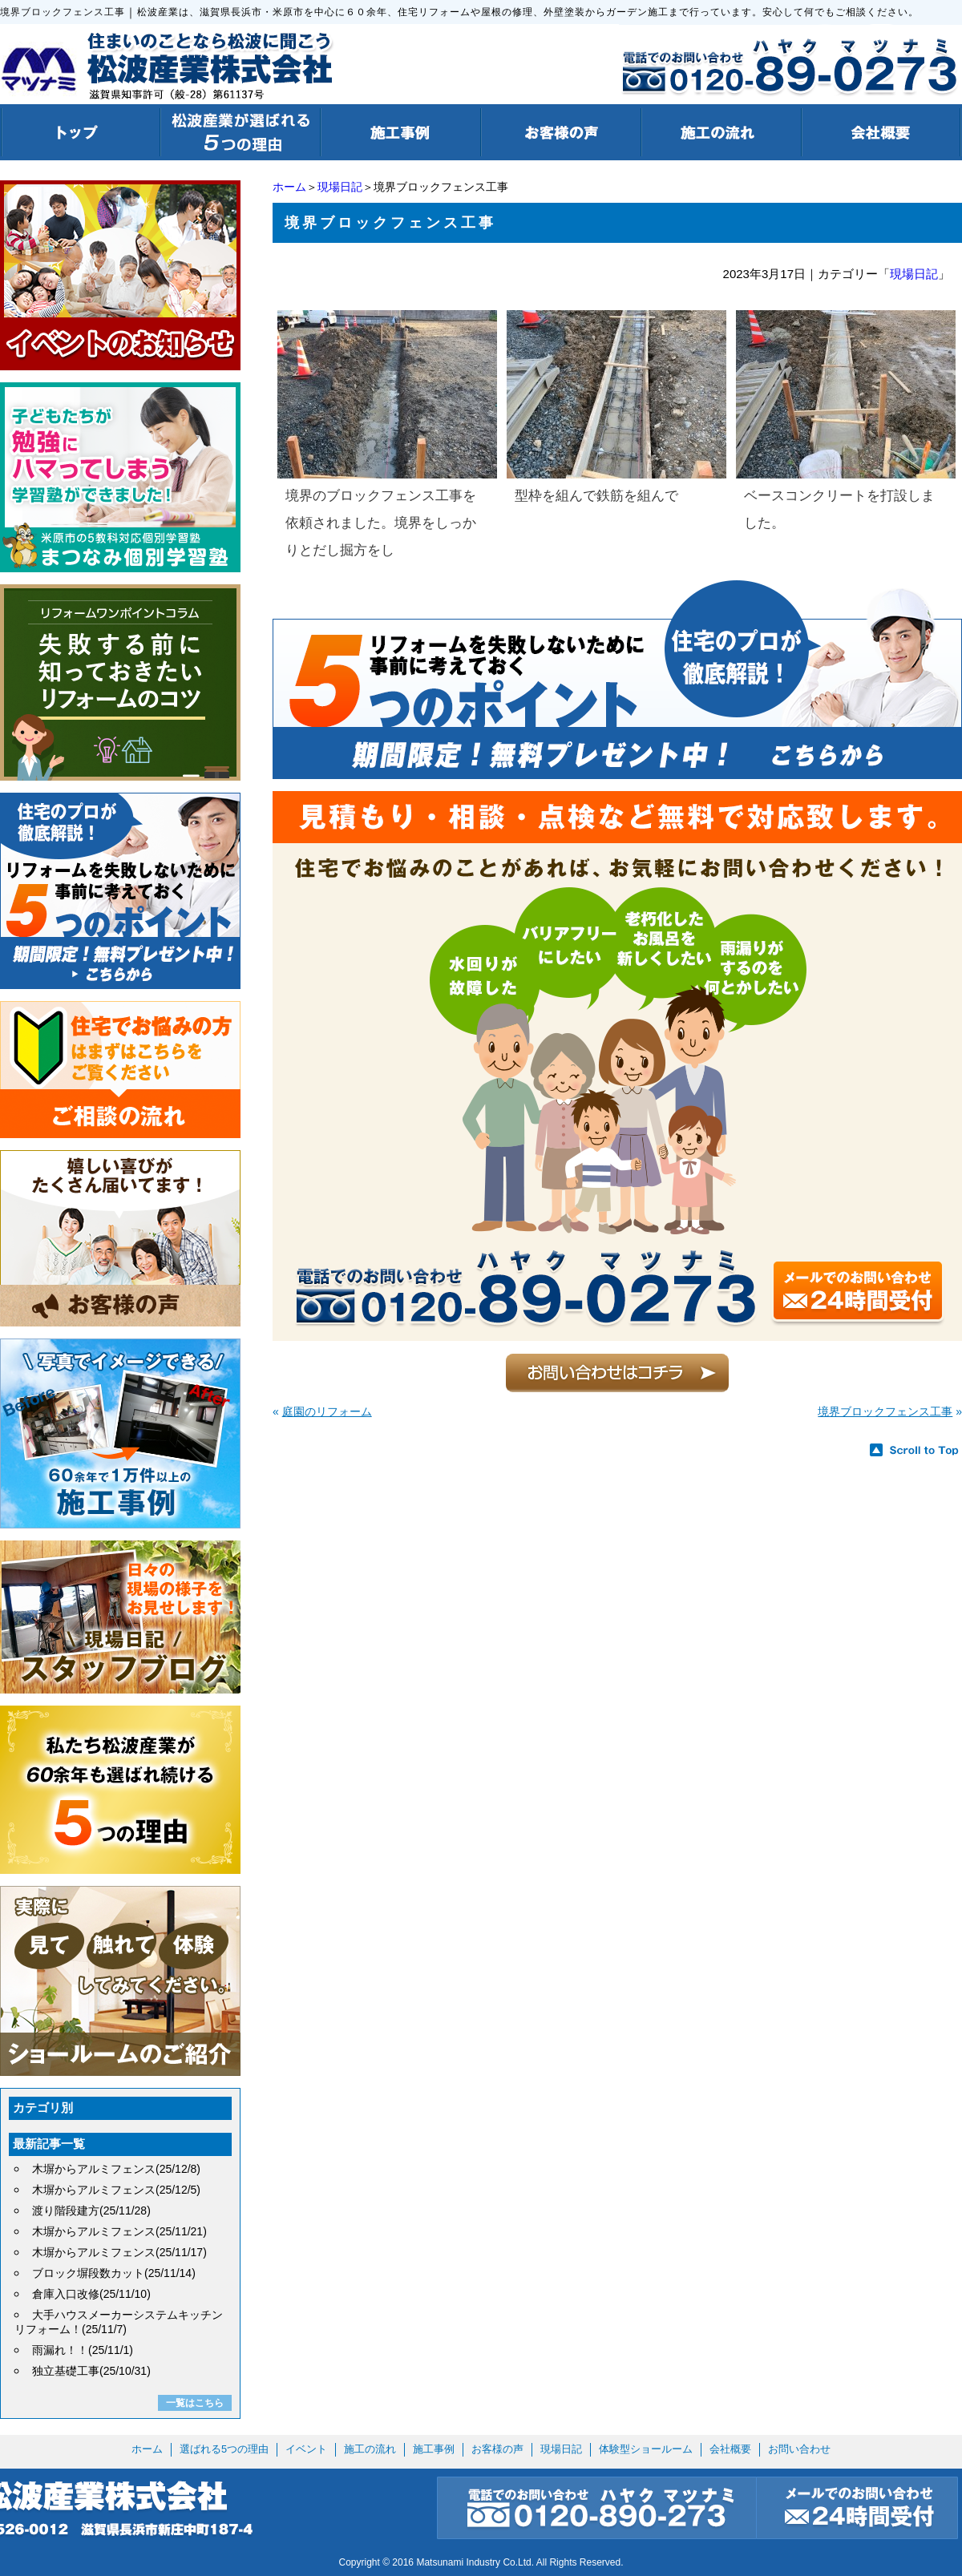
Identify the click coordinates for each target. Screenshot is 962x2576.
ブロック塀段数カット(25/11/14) (114, 2273)
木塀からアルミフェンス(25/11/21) (119, 2231)
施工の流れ (370, 2449)
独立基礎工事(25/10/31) (91, 2370)
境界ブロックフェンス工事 (885, 1411)
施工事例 (434, 2449)
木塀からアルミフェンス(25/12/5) (116, 2189)
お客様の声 (497, 2449)
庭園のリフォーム (327, 1411)
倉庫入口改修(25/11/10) (91, 2293)
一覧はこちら (195, 2402)
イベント (306, 2449)
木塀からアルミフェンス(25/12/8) (116, 2168)
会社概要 (730, 2449)
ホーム (289, 186)
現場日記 (339, 186)
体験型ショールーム (646, 2449)
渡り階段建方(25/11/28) (91, 2210)
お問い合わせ (799, 2449)
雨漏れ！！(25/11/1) (82, 2350)
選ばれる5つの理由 (224, 2449)
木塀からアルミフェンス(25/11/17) (119, 2252)
